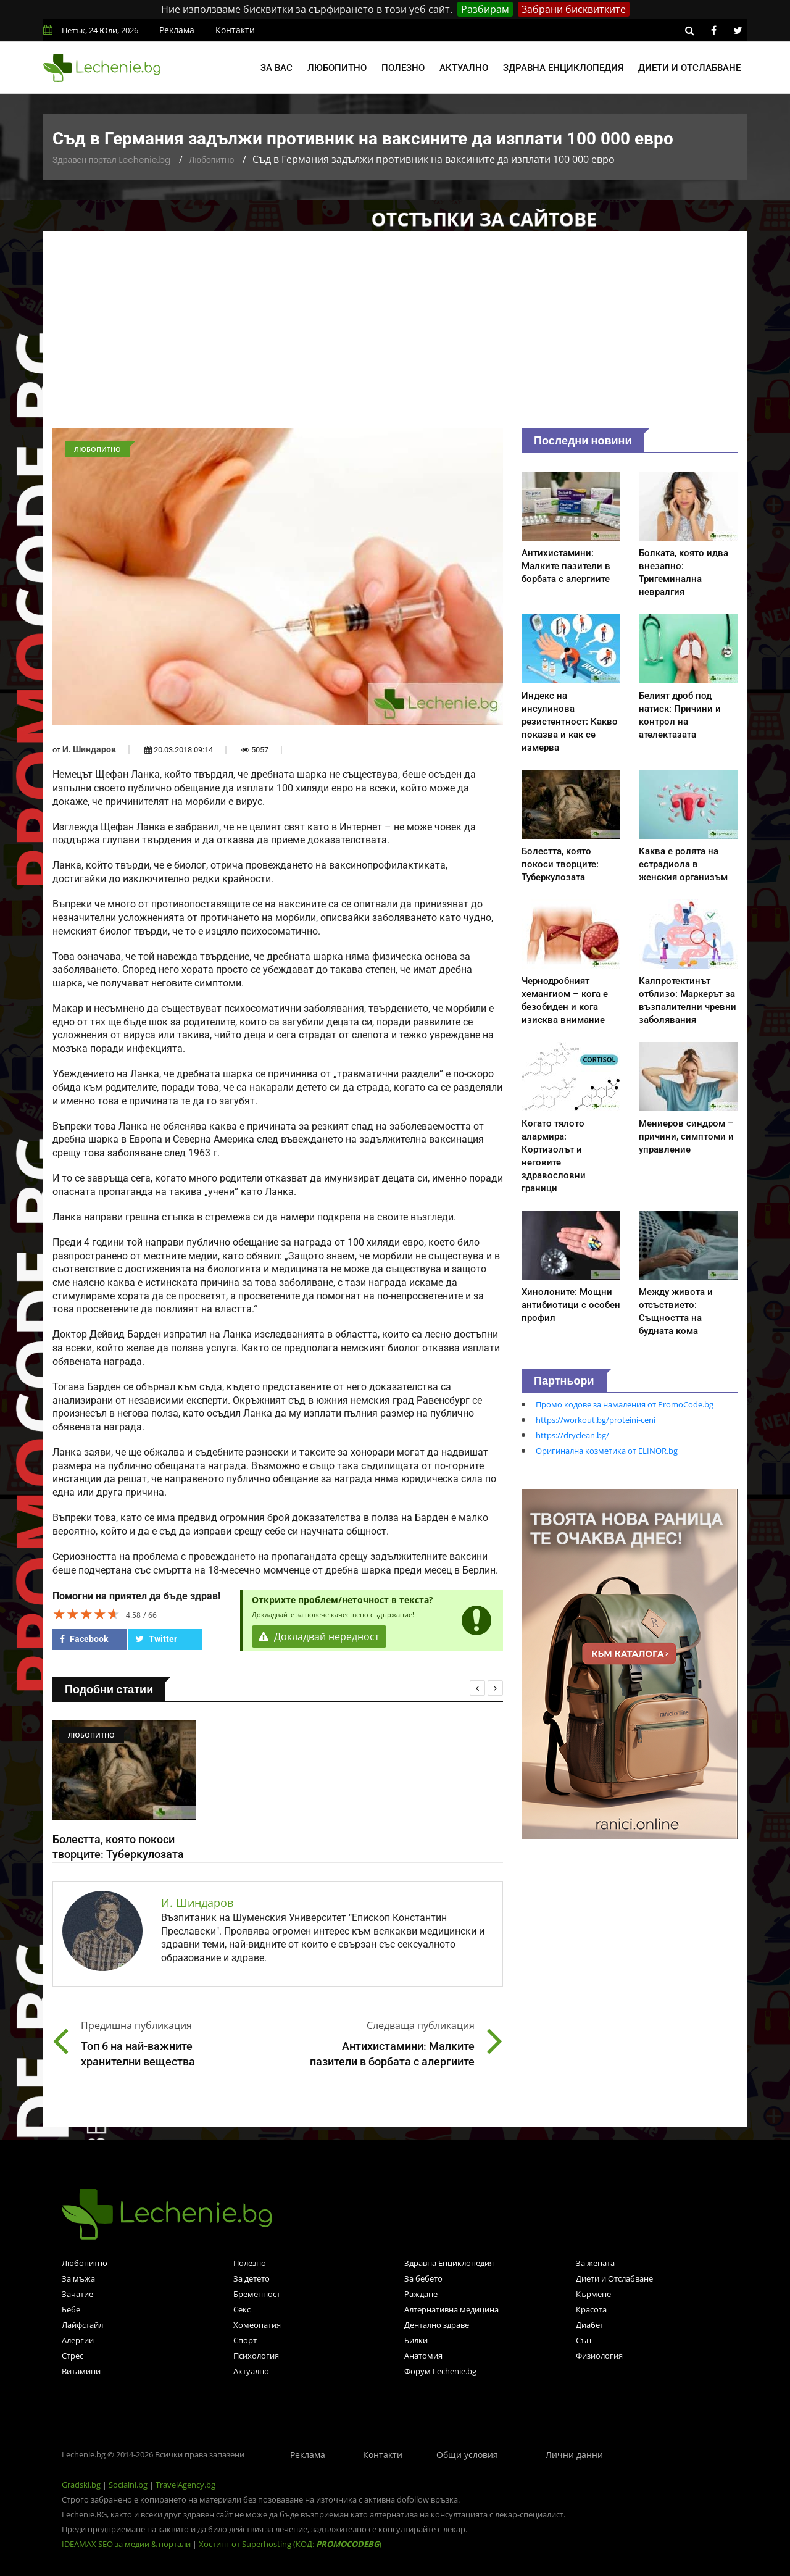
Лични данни (574, 2455)
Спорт (245, 2340)
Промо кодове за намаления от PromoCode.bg (624, 1404)
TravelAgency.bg (185, 2484)
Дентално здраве (436, 2324)
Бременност (256, 2293)
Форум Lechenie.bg (440, 2371)
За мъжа (78, 2278)
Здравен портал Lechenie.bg (111, 160)
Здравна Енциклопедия (449, 2263)
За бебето (423, 2278)
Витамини (81, 2371)
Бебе (71, 2309)
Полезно (403, 67)
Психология (256, 2355)
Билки (416, 2340)
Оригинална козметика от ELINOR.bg (607, 1450)
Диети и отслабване (689, 67)
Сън (583, 2340)
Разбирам (485, 9)
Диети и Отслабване (614, 2278)
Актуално (463, 67)
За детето (251, 2278)
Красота (591, 2309)
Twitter (156, 1639)
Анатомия (423, 2355)
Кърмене (593, 2293)
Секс (242, 2309)
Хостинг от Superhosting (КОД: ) (290, 2543)
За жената (595, 2263)
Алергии (78, 2340)
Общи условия (467, 2455)
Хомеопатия (257, 2324)
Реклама (176, 30)
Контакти (235, 30)
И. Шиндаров (89, 749)
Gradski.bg (81, 2484)
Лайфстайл (82, 2324)
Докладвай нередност (319, 1636)
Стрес (72, 2355)
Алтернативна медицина (451, 2309)
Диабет (590, 2324)
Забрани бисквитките (574, 9)
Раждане (421, 2293)
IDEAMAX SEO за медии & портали (127, 2543)
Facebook (84, 1639)
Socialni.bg (128, 2484)
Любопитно (337, 67)
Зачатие (77, 2293)
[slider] (86, 1613)
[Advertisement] (395, 335)
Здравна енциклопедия (563, 67)
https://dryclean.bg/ (572, 1435)
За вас (276, 67)
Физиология (599, 2355)
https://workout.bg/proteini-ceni (595, 1419)
